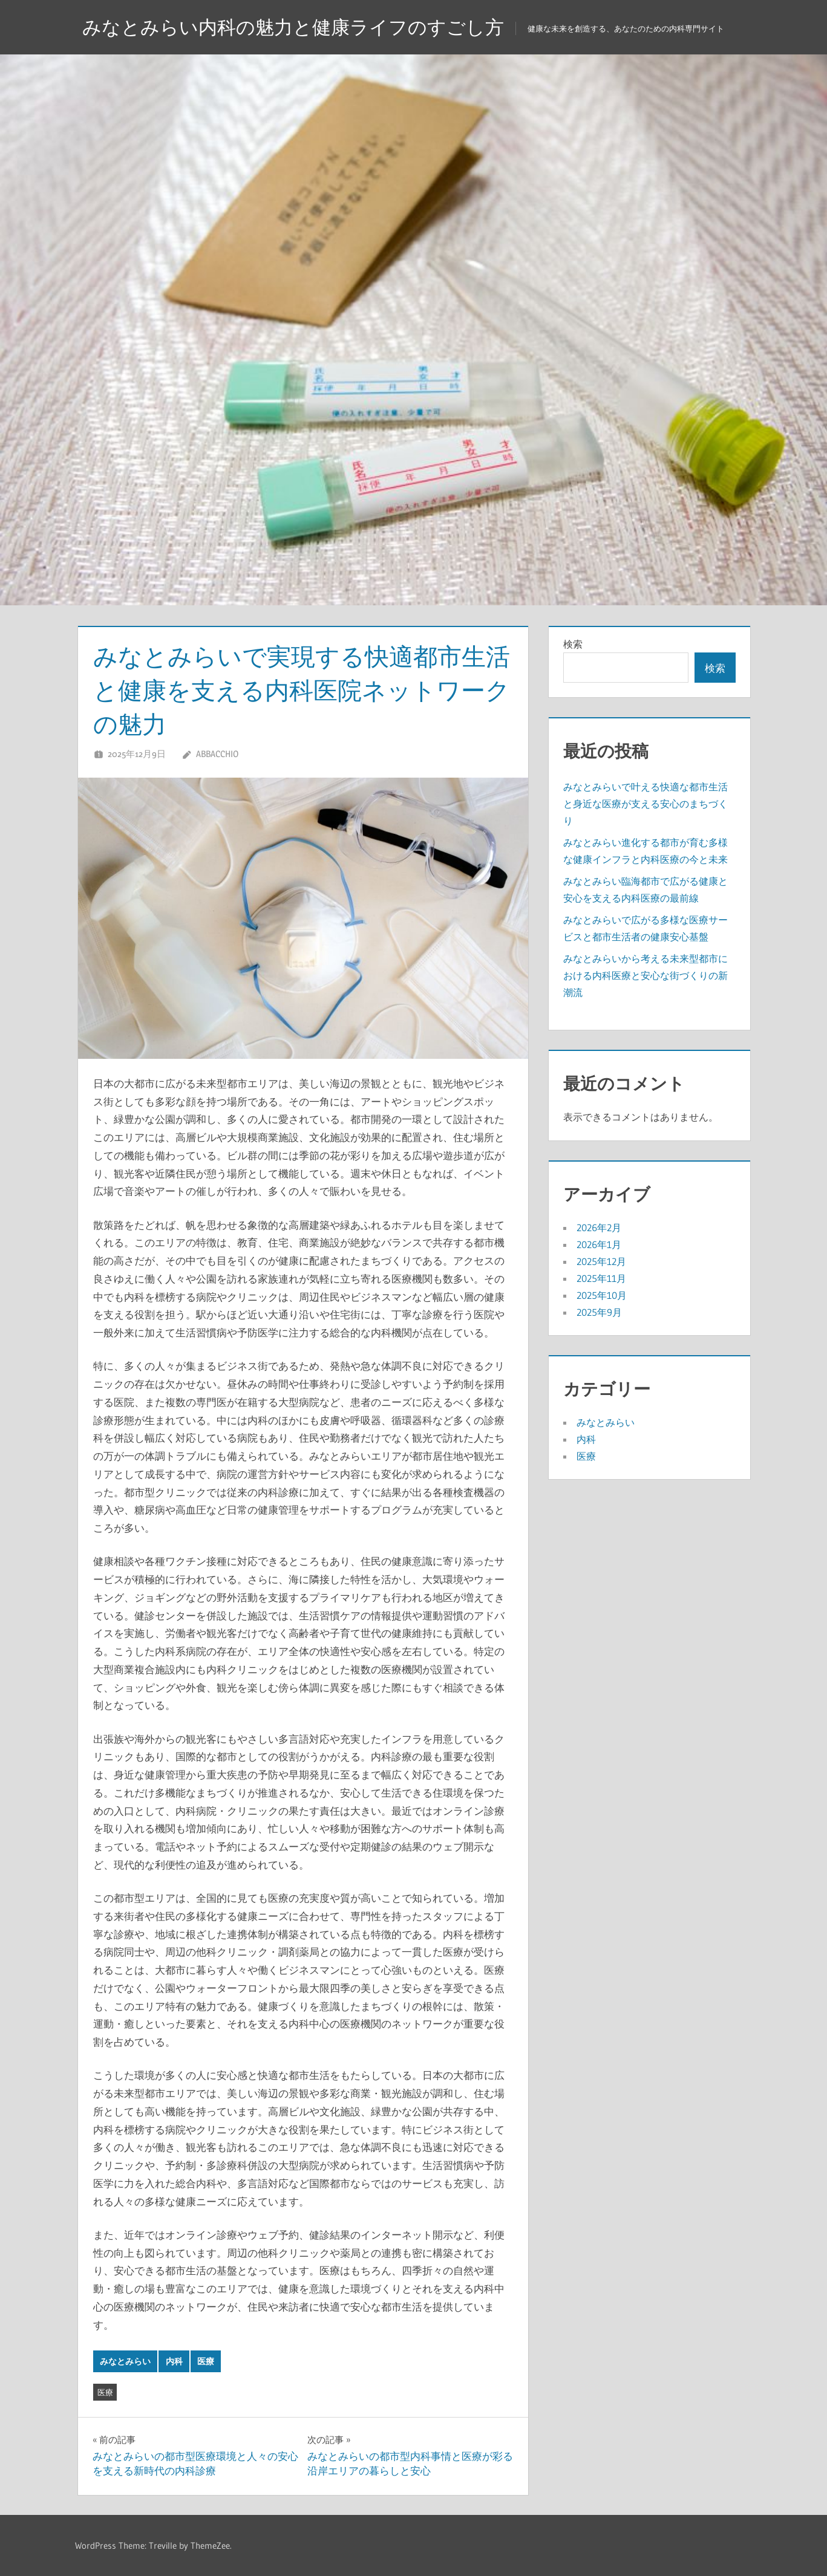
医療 (205, 2361)
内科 (174, 2361)
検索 (573, 644)
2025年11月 (601, 1278)
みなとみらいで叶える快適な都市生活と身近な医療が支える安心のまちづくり (645, 804)
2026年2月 (599, 1227)
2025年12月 (601, 1261)
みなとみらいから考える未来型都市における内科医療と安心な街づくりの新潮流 (645, 975)
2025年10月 (602, 1295)
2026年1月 (599, 1244)
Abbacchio (217, 753)
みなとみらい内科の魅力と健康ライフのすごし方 (299, 27)
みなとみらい (125, 2361)
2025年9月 (599, 1312)
